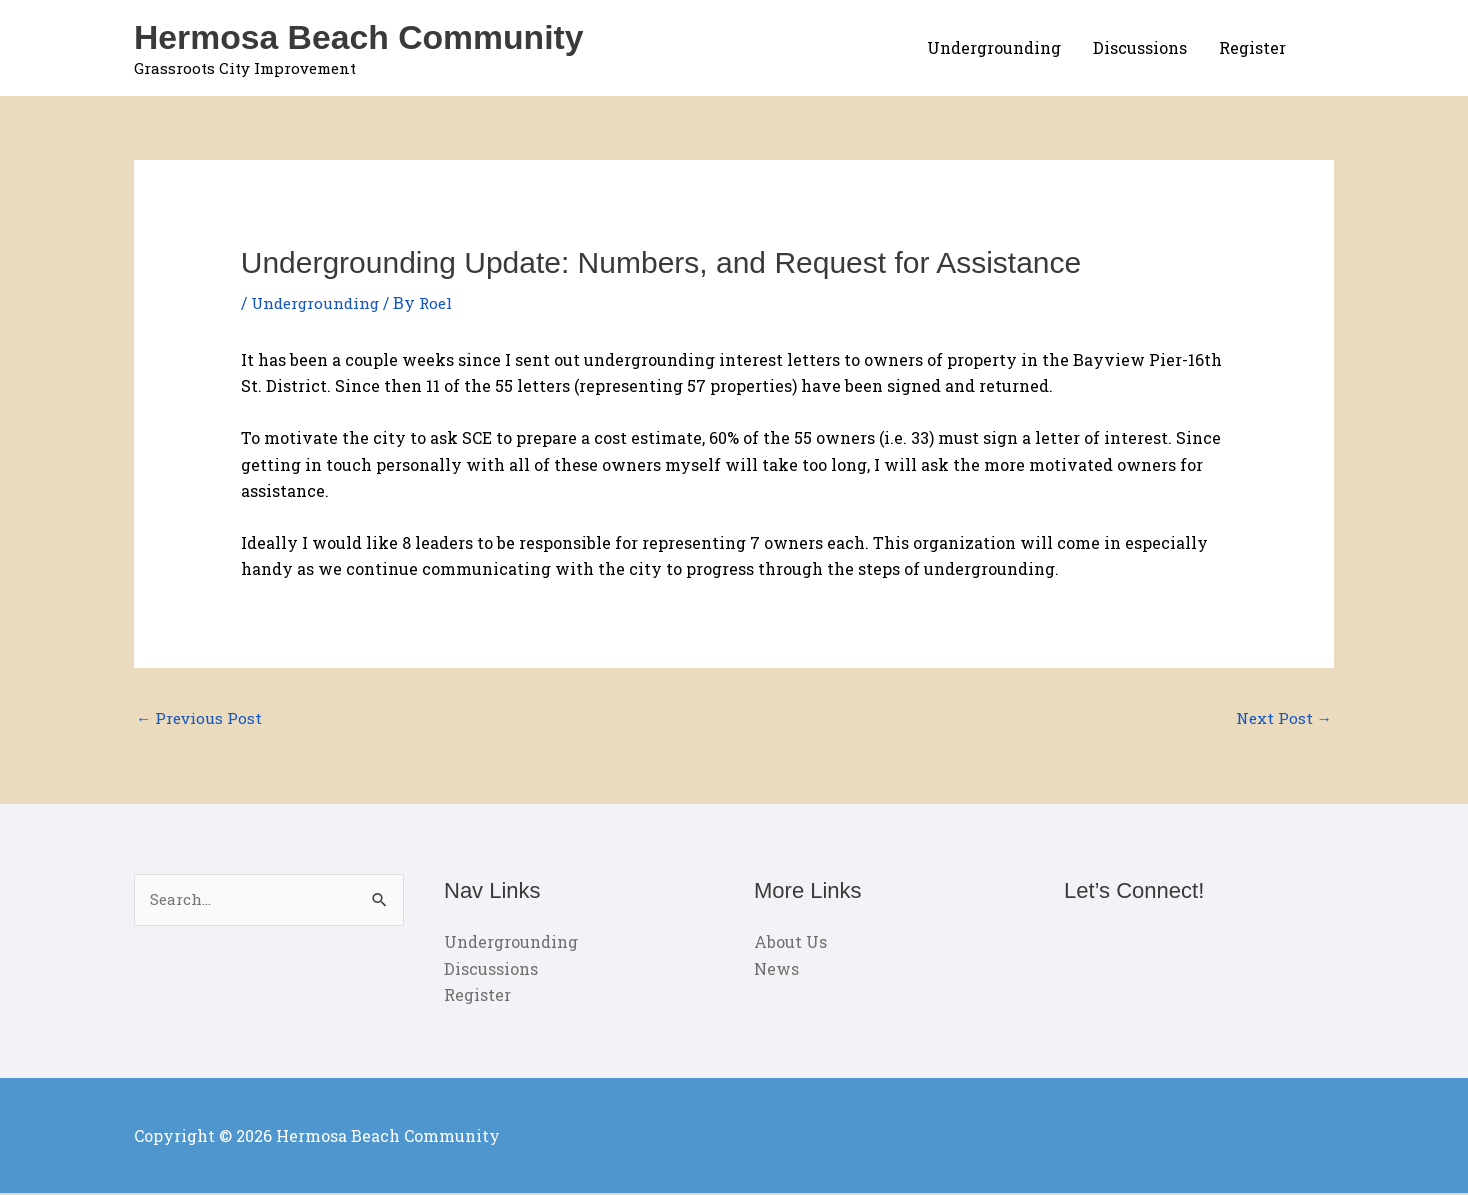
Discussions (1140, 47)
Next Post (1282, 718)
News (776, 969)
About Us (790, 943)
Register (1252, 47)
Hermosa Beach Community (367, 36)
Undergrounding (994, 47)
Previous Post (201, 718)
